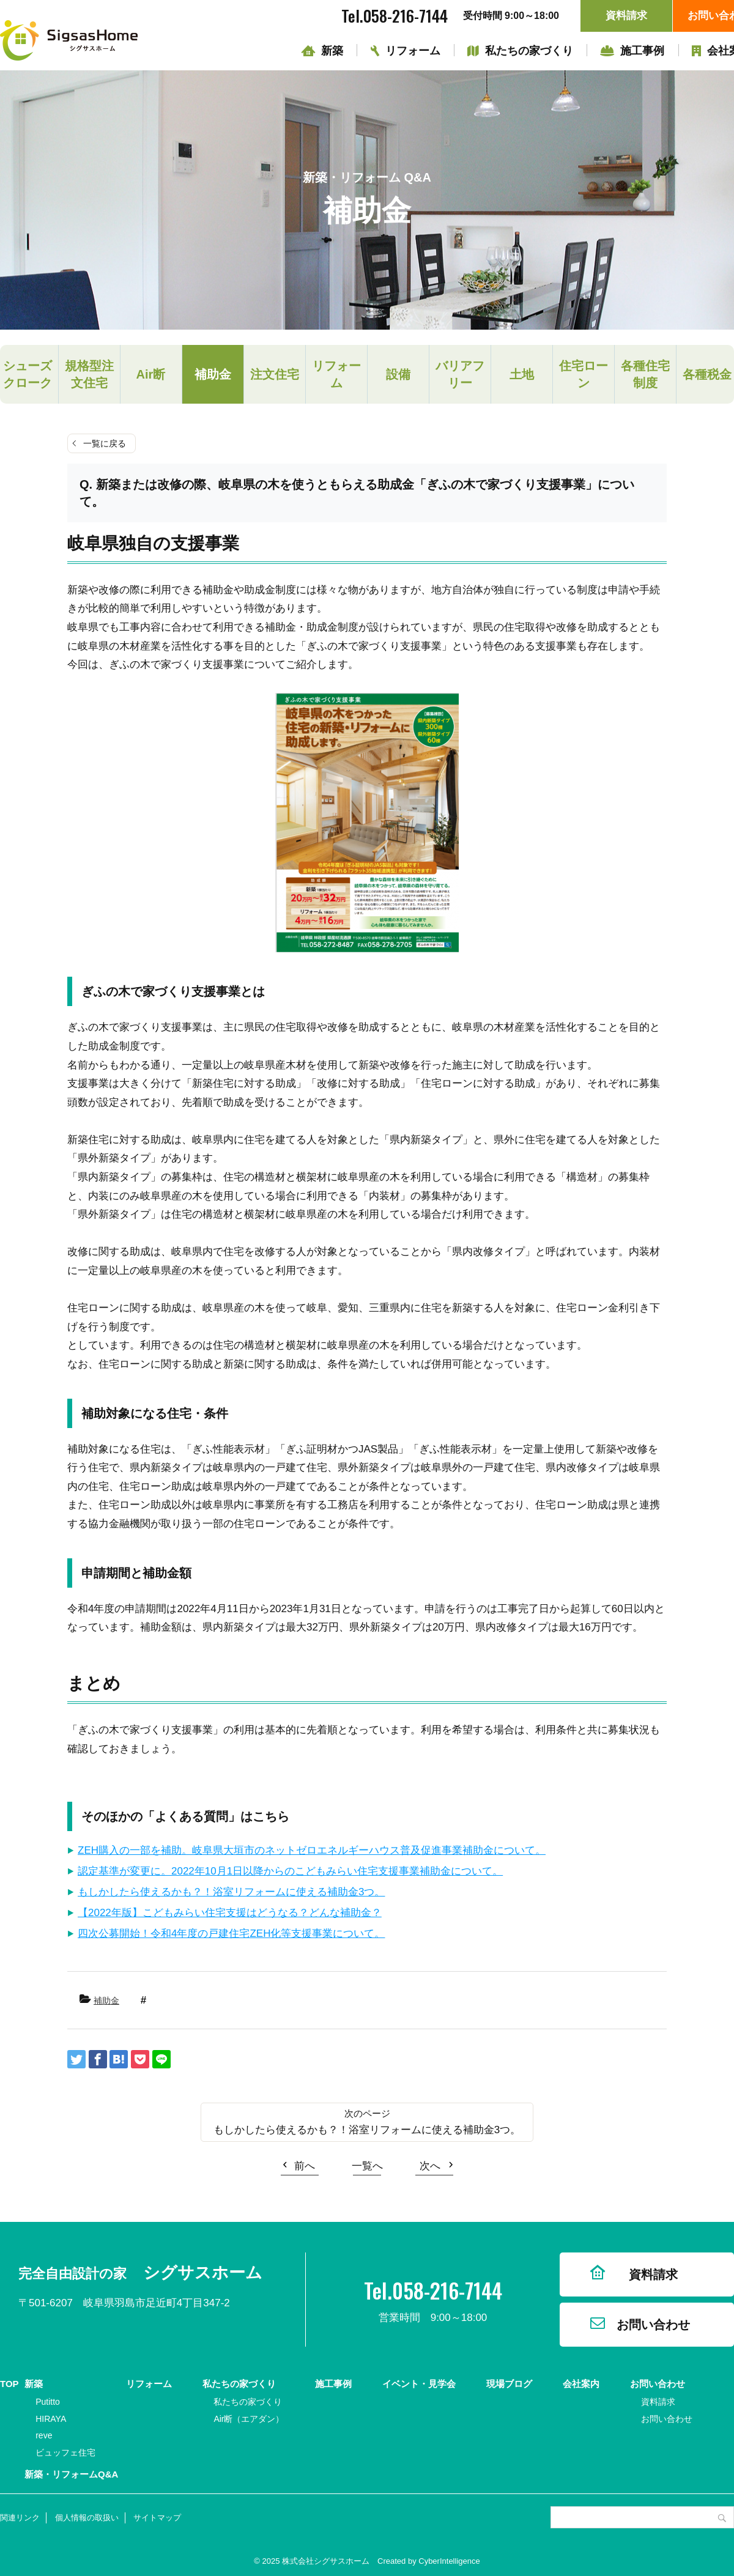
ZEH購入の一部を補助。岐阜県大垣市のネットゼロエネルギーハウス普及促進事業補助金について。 (312, 1850)
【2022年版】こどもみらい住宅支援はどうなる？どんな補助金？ (230, 1913)
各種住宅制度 (645, 374)
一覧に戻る (104, 443)
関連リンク (20, 2517)
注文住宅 (274, 374)
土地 (522, 374)
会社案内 (581, 2383)
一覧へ (367, 2166)
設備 (398, 374)
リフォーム (412, 51)
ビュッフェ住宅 (65, 2452)
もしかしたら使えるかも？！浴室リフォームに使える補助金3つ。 (231, 1892)
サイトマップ (157, 2517)
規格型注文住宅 (89, 374)
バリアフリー (460, 374)
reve (43, 2435)
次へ (430, 2166)
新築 (332, 51)
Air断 (151, 374)
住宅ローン (583, 374)
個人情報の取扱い (87, 2517)
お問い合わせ (653, 2324)
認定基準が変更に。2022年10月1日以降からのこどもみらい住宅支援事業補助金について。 (290, 1871)
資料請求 (626, 15)
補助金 (213, 374)
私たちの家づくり (529, 51)
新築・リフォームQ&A (71, 2474)
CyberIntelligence (449, 2561)
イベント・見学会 (419, 2383)
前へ (304, 2166)
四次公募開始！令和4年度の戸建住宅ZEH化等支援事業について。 (231, 1933)
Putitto (47, 2402)
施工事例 (642, 51)
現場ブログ (509, 2383)
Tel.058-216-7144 (394, 16)
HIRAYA (50, 2419)
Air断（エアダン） (248, 2419)
